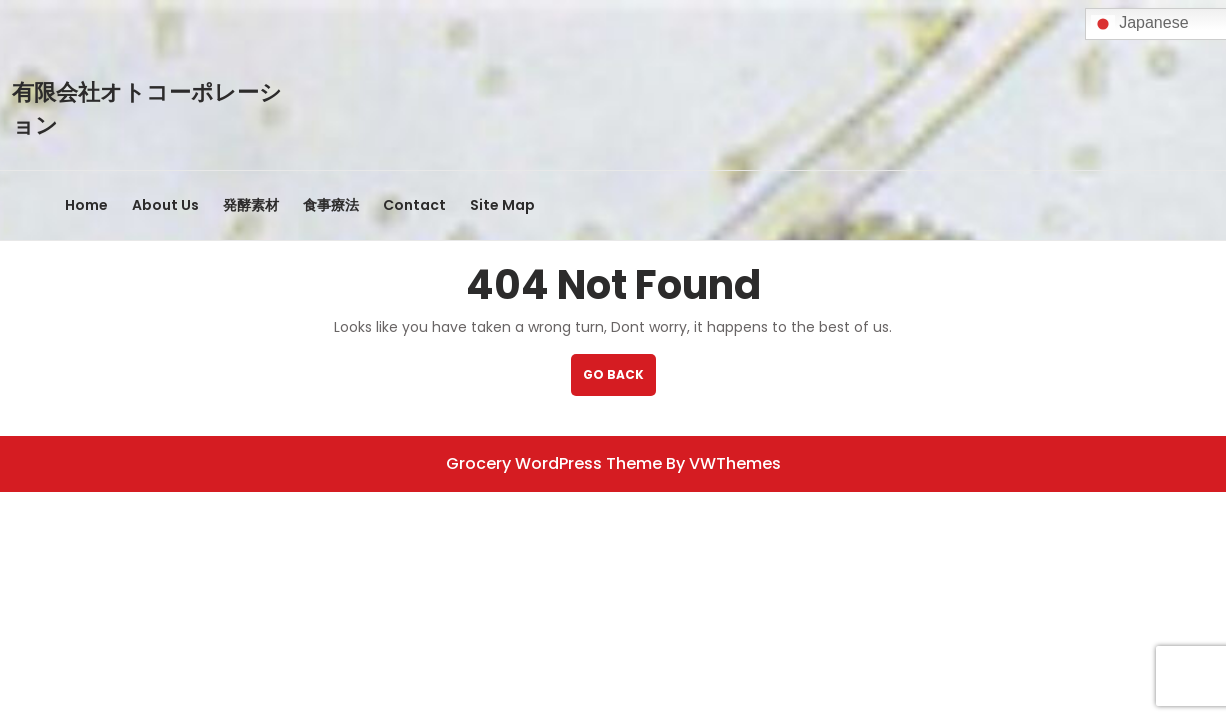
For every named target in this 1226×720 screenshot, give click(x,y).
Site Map (502, 205)
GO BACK (619, 380)
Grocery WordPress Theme (554, 463)
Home (86, 205)
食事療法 (331, 205)
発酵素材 (251, 205)
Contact (414, 205)
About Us (165, 205)
